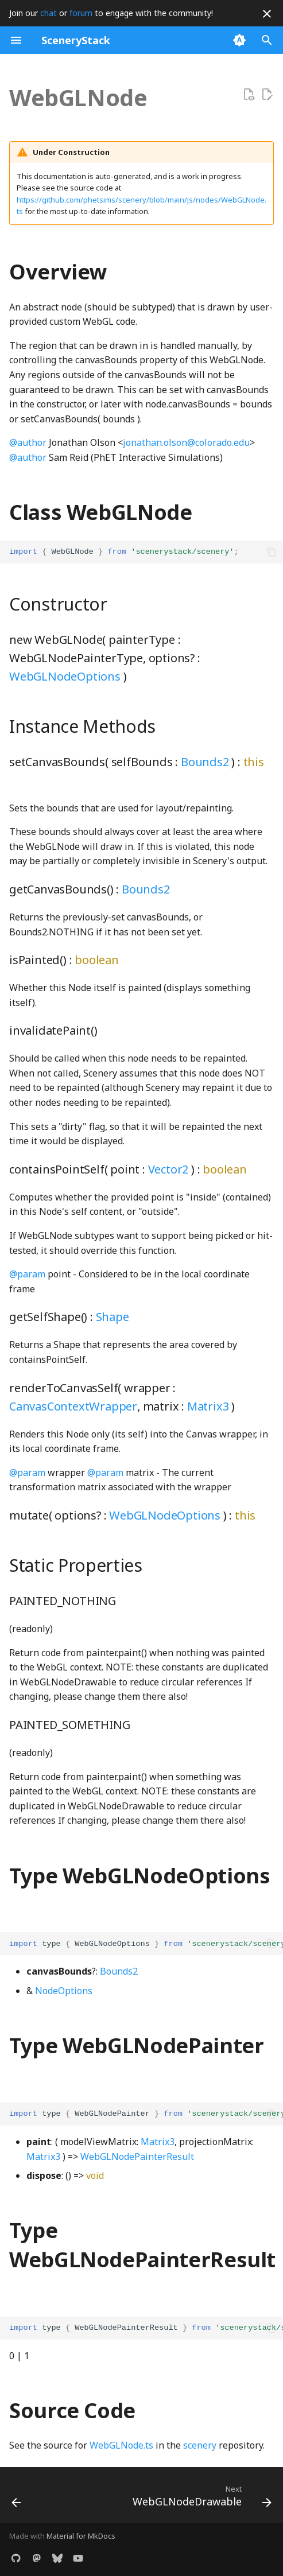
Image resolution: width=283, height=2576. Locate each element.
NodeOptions (63, 1990)
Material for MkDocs (80, 2536)
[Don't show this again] (267, 14)
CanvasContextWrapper (73, 1406)
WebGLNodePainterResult (137, 2156)
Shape (112, 1316)
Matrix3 (208, 1406)
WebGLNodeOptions (65, 676)
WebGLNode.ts (121, 2445)
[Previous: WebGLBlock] (16, 2498)
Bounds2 (205, 762)
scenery (199, 2445)
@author (27, 442)
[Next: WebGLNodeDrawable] (200, 2498)
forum (80, 12)
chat (48, 12)
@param (27, 1274)
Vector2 (168, 1169)
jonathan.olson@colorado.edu (186, 442)
